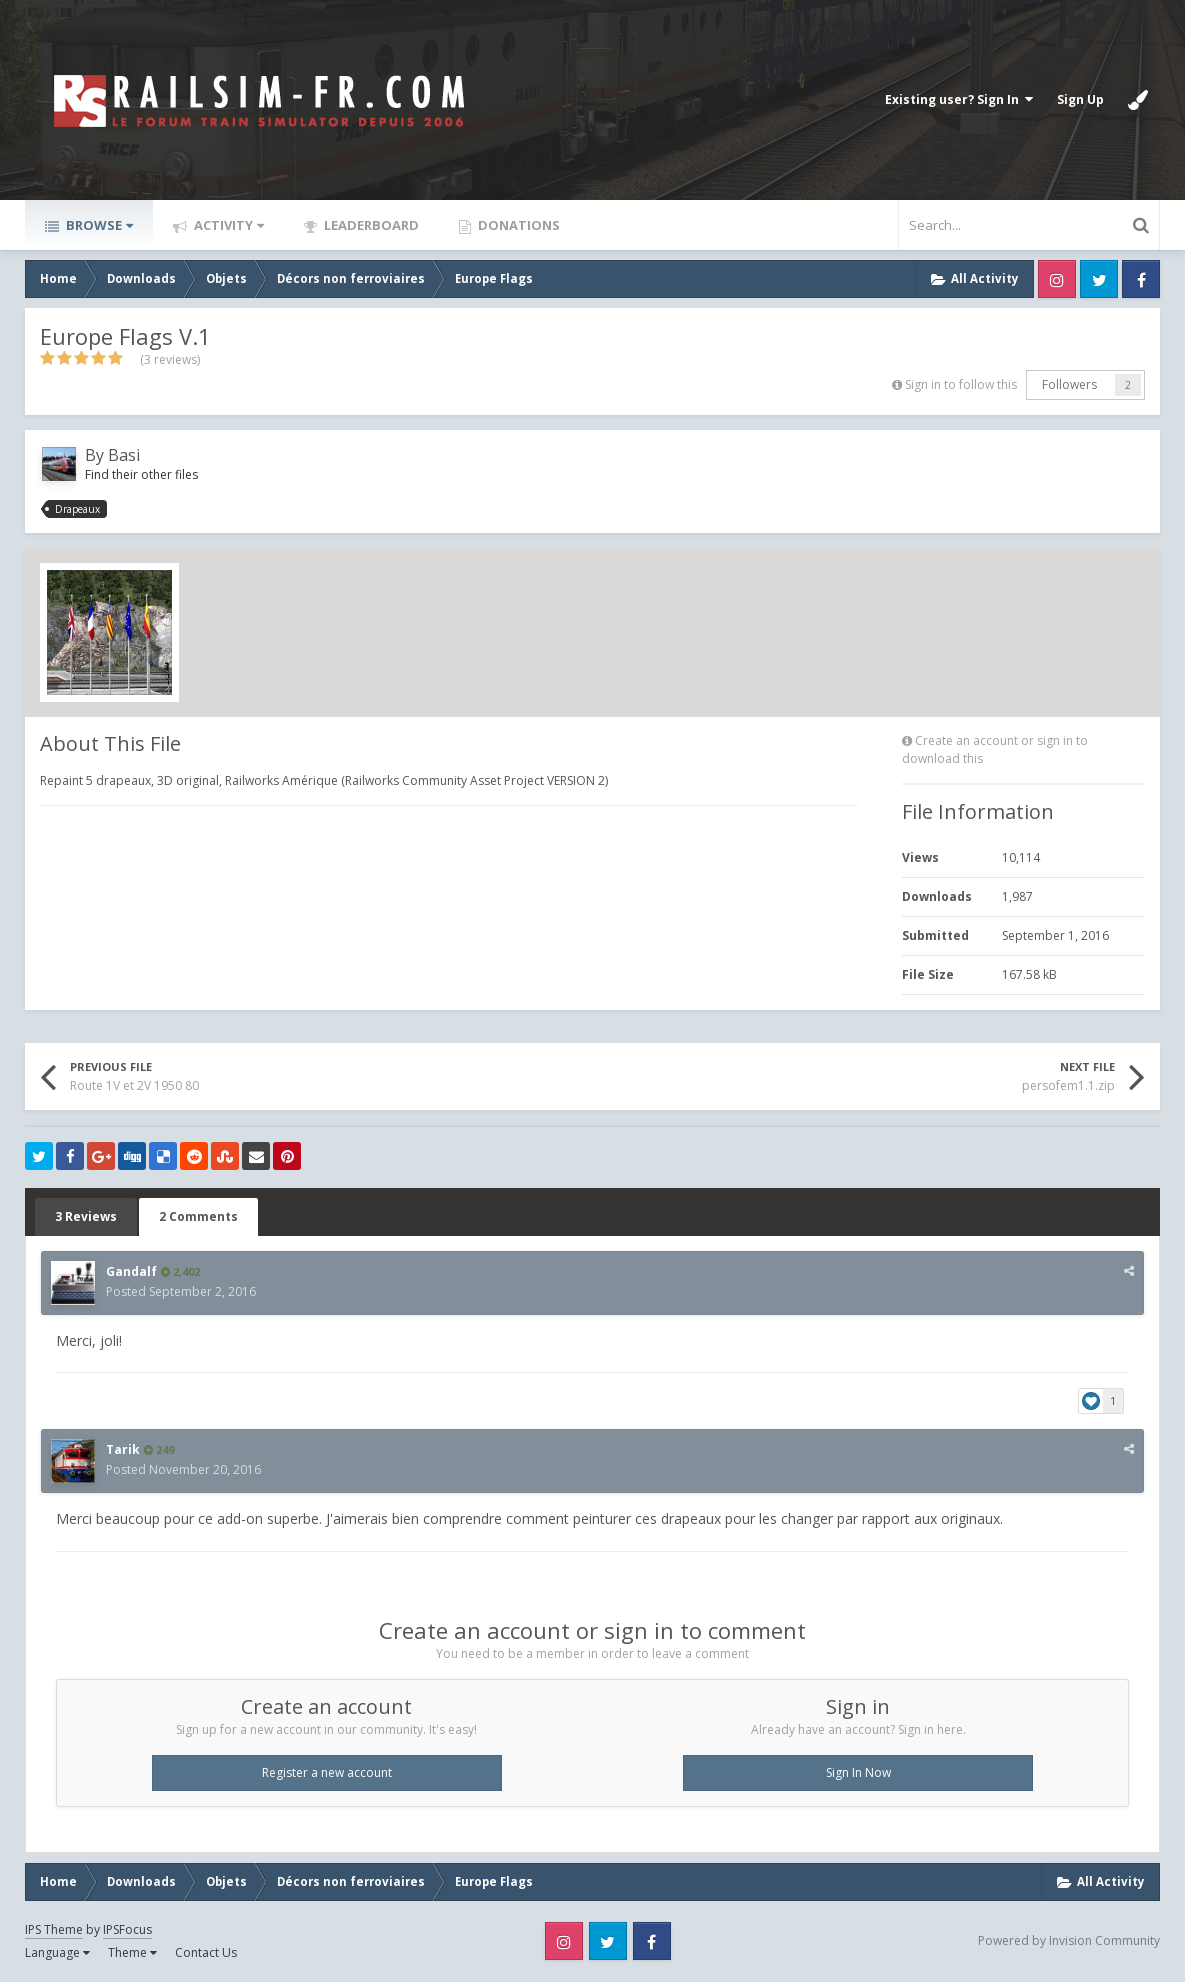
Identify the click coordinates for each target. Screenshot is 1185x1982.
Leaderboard (370, 225)
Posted (181, 1291)
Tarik (123, 1449)
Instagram (1057, 279)
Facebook (1141, 279)
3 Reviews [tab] (86, 1216)
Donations (517, 225)
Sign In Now (858, 1772)
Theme (132, 1952)
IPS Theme (54, 1929)
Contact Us (206, 1952)
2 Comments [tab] (198, 1216)
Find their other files (141, 474)
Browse (98, 225)
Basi (124, 455)
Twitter (1099, 279)
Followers (1069, 384)
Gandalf (131, 1271)
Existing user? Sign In (959, 99)
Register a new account (327, 1772)
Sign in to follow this (961, 384)
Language (57, 1952)
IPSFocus (127, 1929)
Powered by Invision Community (1069, 1940)
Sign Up (1080, 99)
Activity (227, 225)
